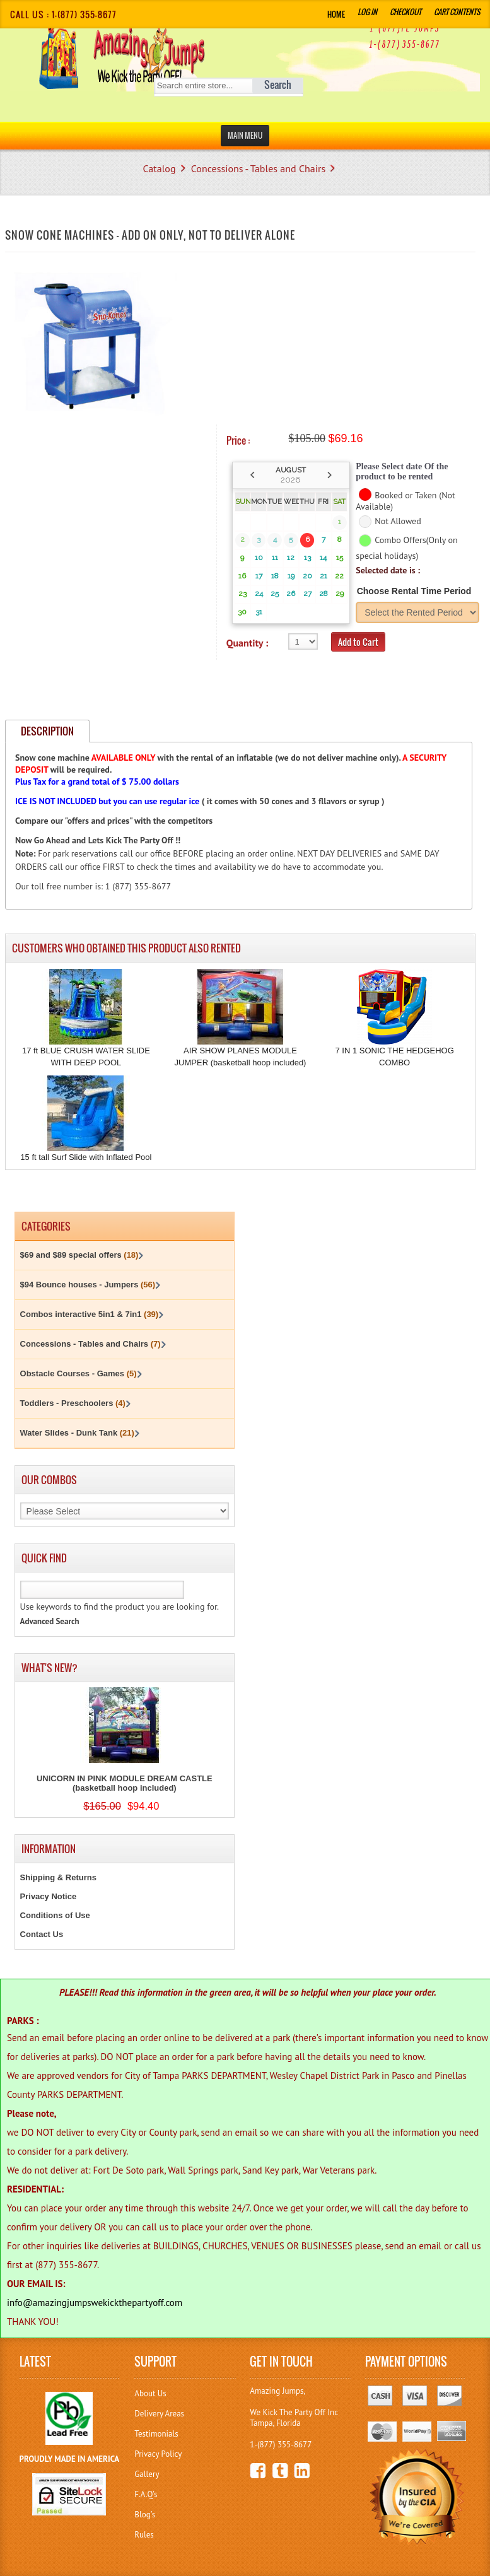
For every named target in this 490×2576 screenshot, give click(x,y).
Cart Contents (457, 11)
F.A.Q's (145, 2494)
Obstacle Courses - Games (78, 1373)
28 (323, 593)
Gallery (146, 2474)
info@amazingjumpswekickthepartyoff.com (94, 2303)
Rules (144, 2534)
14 (323, 557)
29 (339, 593)
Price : (238, 440)
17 (258, 575)
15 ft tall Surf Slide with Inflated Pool (85, 1157)
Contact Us (42, 1934)
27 (307, 593)
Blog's (144, 2514)
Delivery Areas (159, 2413)
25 (275, 593)
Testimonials (156, 2433)
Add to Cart (358, 641)
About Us (150, 2393)
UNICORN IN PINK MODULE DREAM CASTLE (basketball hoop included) (125, 1783)
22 (339, 575)
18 (275, 575)
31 (258, 611)
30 (242, 611)
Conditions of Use (55, 1915)
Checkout (405, 11)
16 (242, 575)
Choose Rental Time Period (414, 591)
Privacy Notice (48, 1896)
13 (307, 557)
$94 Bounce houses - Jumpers (88, 1284)
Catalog (159, 168)
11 (275, 557)
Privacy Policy (158, 2454)
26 (290, 593)
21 (323, 575)
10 (259, 557)
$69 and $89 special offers (79, 1255)
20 (307, 575)
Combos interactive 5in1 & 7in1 (89, 1314)
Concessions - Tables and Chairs (258, 168)
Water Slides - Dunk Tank (77, 1432)
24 (259, 593)
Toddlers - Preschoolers (72, 1403)
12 (291, 557)
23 (242, 593)
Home (336, 14)
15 (339, 557)
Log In (367, 11)
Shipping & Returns (58, 1877)
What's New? (49, 1667)
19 (291, 575)
